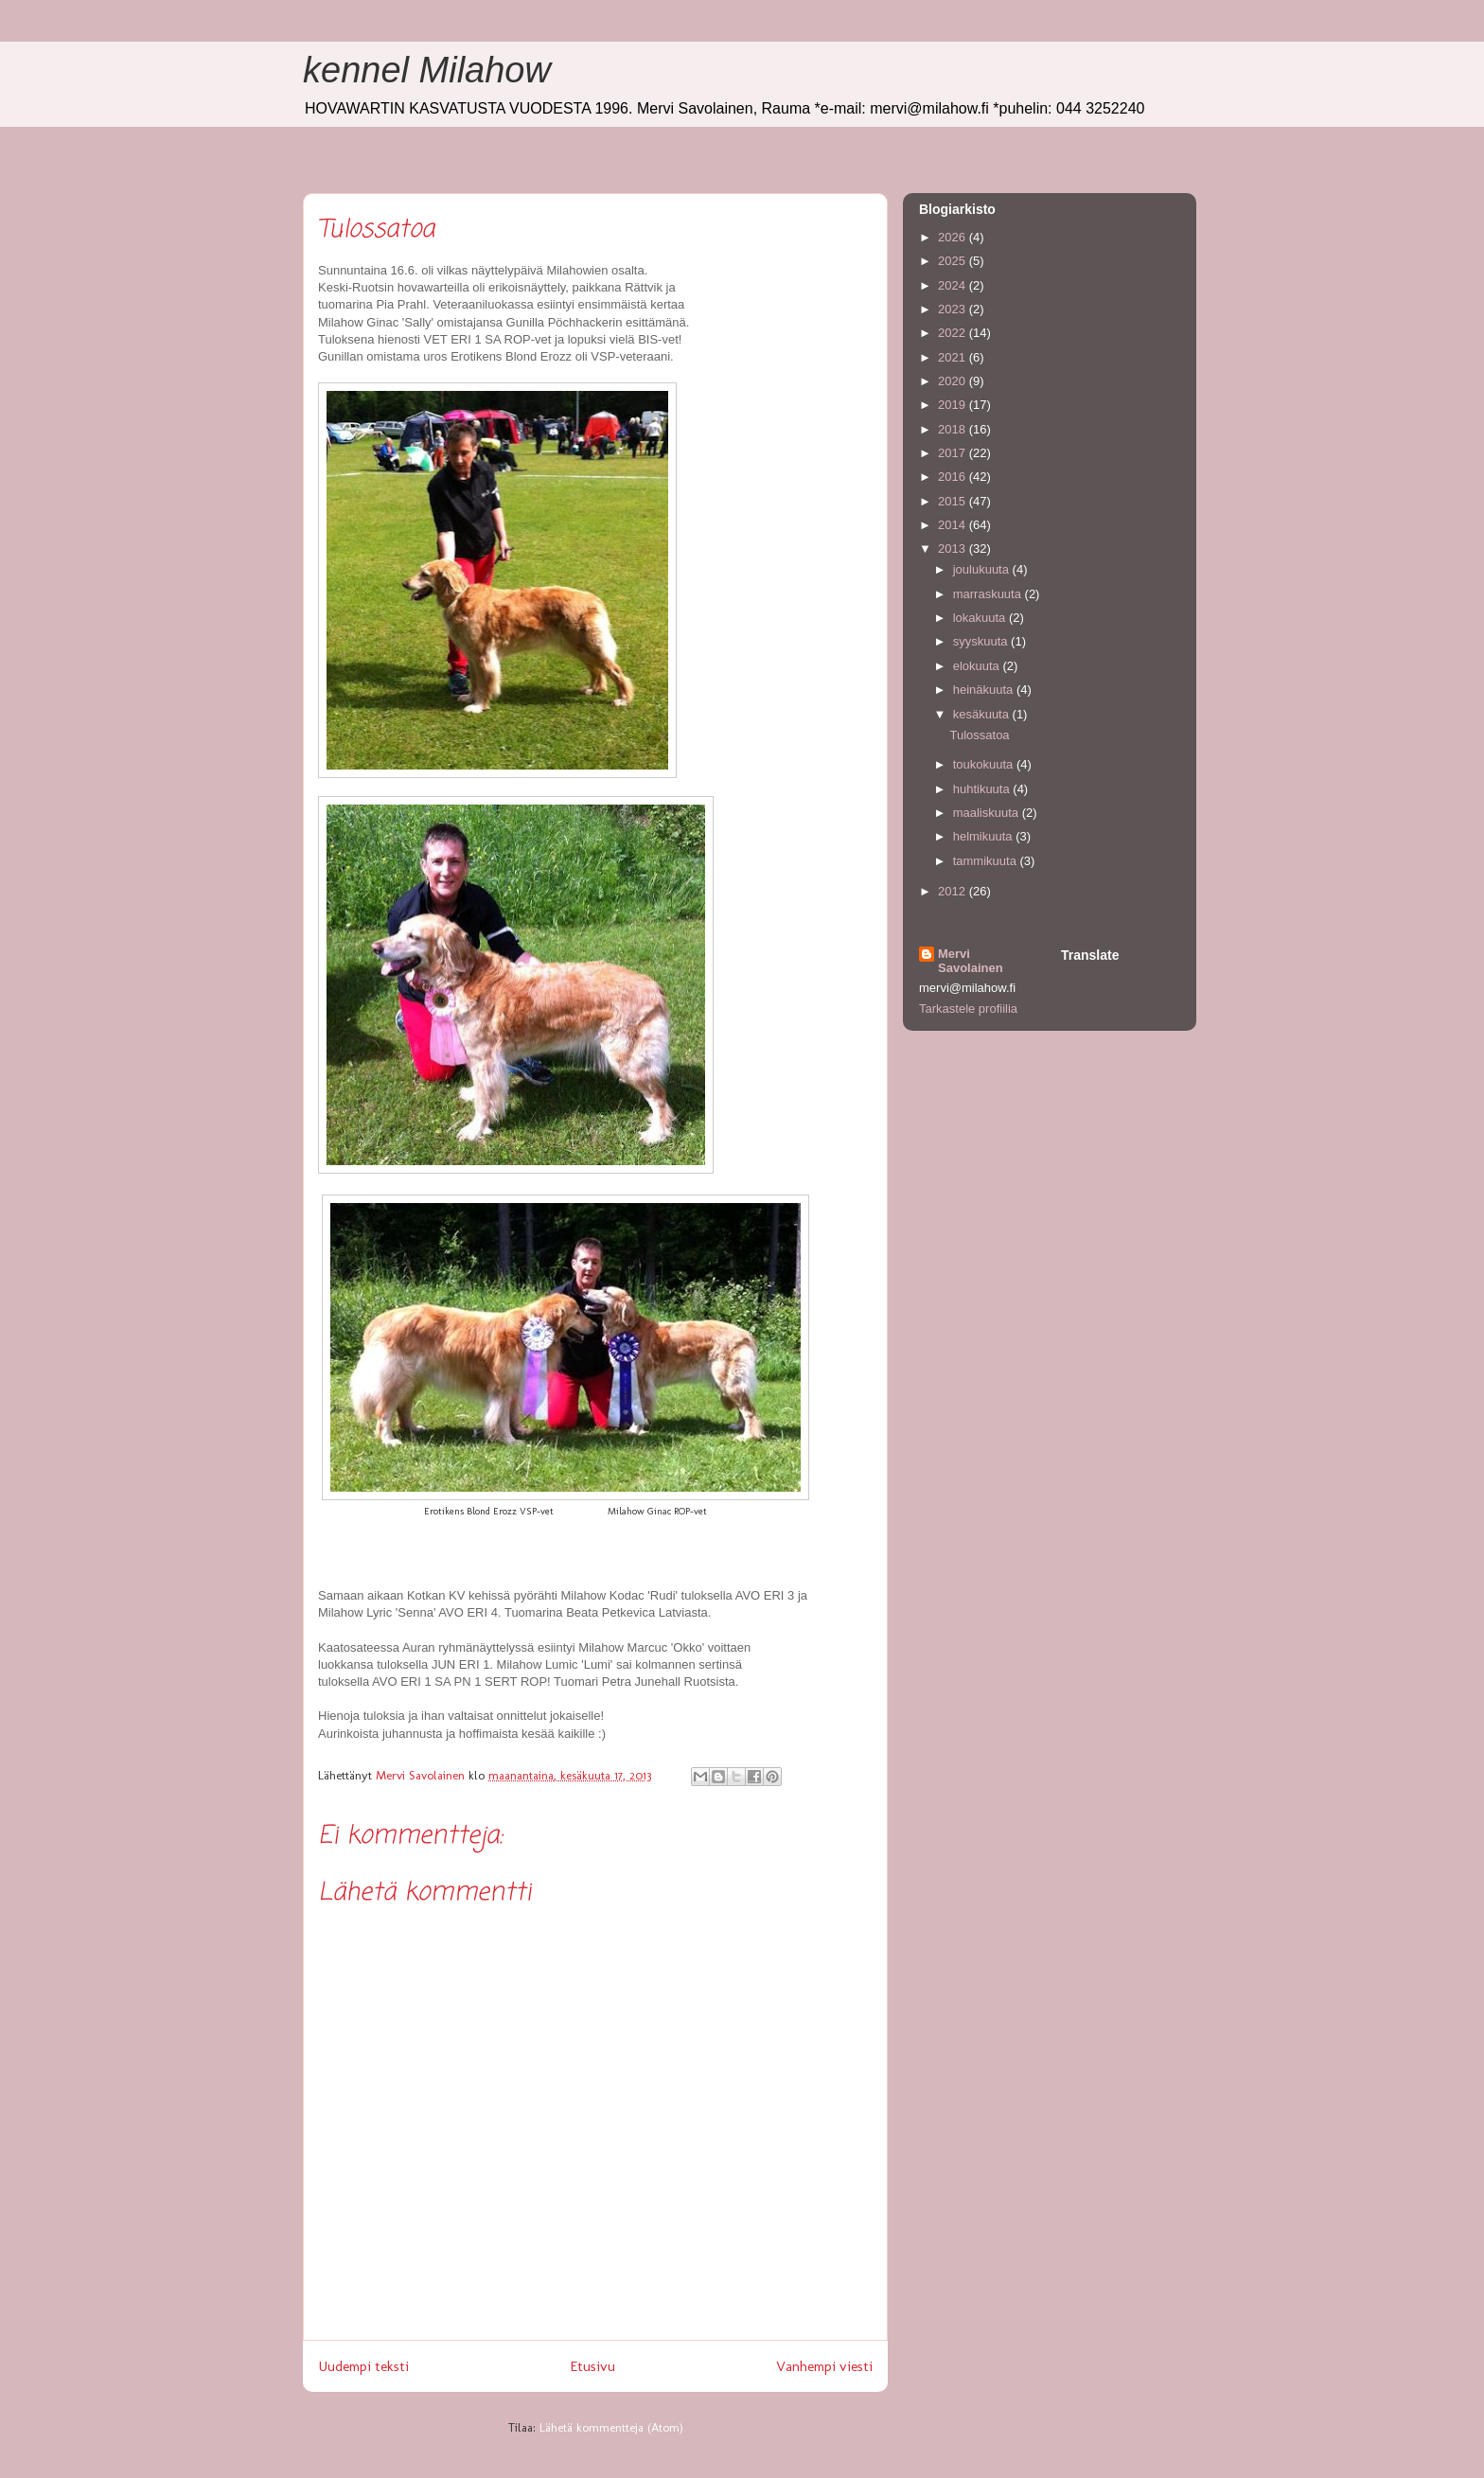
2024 (953, 285)
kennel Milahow (427, 70)
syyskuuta (982, 641)
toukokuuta (984, 764)
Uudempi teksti (363, 2366)
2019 (953, 405)
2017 (953, 453)
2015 (953, 501)
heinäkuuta (984, 689)
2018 (953, 429)
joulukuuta (983, 569)
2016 (953, 476)
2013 (953, 548)
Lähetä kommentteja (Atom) (611, 2427)
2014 (953, 525)
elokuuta (978, 666)
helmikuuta (984, 836)
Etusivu (592, 2366)
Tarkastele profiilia (968, 1008)
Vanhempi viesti (824, 2366)
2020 (953, 381)
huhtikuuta (983, 789)
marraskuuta (989, 594)
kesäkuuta (983, 714)
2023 (953, 309)
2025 (953, 261)
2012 (953, 891)
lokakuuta (981, 618)
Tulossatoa (979, 735)
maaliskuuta (987, 812)
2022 (953, 333)
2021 (953, 357)
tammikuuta (986, 861)
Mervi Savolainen (970, 961)
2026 (953, 237)
